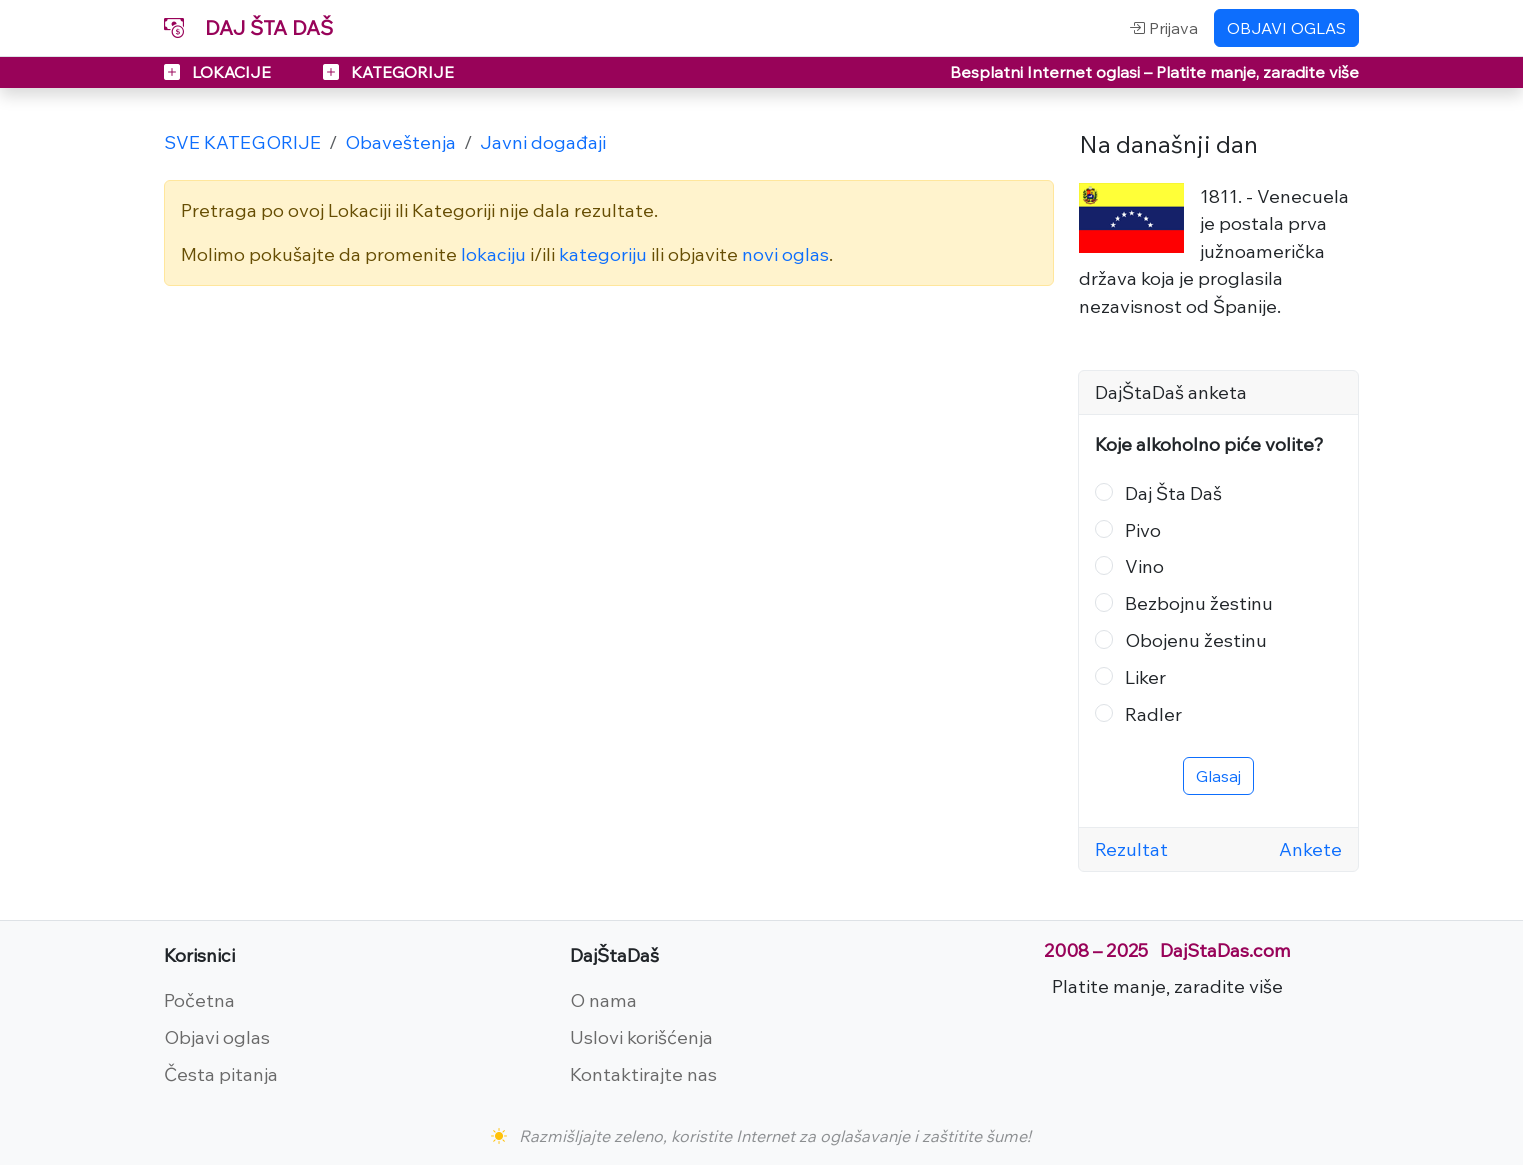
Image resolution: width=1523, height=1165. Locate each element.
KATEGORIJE (388, 72)
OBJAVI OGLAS (1286, 28)
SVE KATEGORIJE (242, 142)
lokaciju (493, 254)
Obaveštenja (400, 142)
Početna (199, 1000)
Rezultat (1131, 849)
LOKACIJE (219, 72)
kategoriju (603, 254)
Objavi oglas (217, 1037)
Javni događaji (543, 142)
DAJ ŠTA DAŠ (248, 27)
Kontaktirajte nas (643, 1074)
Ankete (1310, 849)
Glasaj (1218, 776)
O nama (603, 1000)
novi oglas (785, 254)
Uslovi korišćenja (641, 1037)
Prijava (1163, 28)
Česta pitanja (221, 1074)
